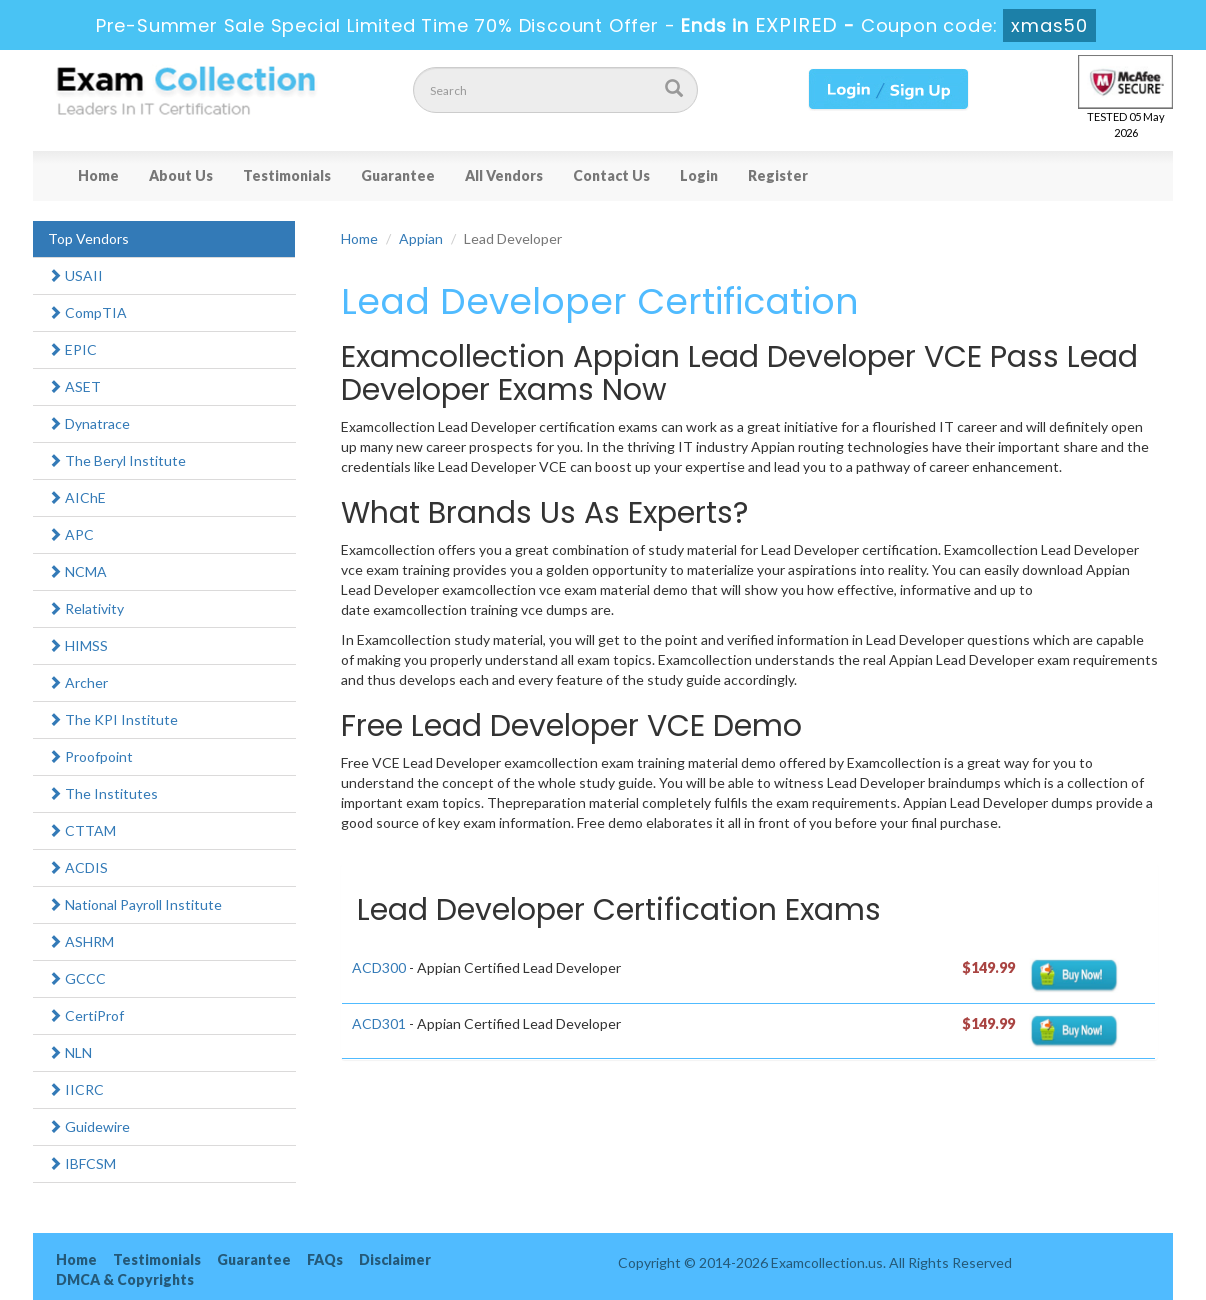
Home (98, 175)
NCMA (77, 571)
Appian (421, 238)
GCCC (77, 978)
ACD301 (379, 1023)
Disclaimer (395, 1259)
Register (778, 175)
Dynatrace (89, 423)
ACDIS (78, 867)
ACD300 (379, 967)
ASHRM (81, 941)
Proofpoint (90, 756)
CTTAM (82, 830)
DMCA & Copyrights (125, 1279)
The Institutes (103, 793)
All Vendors (504, 175)
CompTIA (87, 312)
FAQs (325, 1259)
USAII (75, 275)
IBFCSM (82, 1163)
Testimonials (287, 175)
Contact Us (611, 175)
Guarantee (398, 175)
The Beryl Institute (117, 460)
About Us (181, 175)
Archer (78, 682)
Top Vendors (88, 238)
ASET (74, 386)
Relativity (86, 608)
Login (699, 175)
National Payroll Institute (135, 904)
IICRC (76, 1089)
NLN (70, 1052)
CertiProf (86, 1015)
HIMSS (78, 645)
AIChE (77, 497)
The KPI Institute (113, 719)
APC (71, 534)
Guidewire (89, 1126)
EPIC (72, 349)
